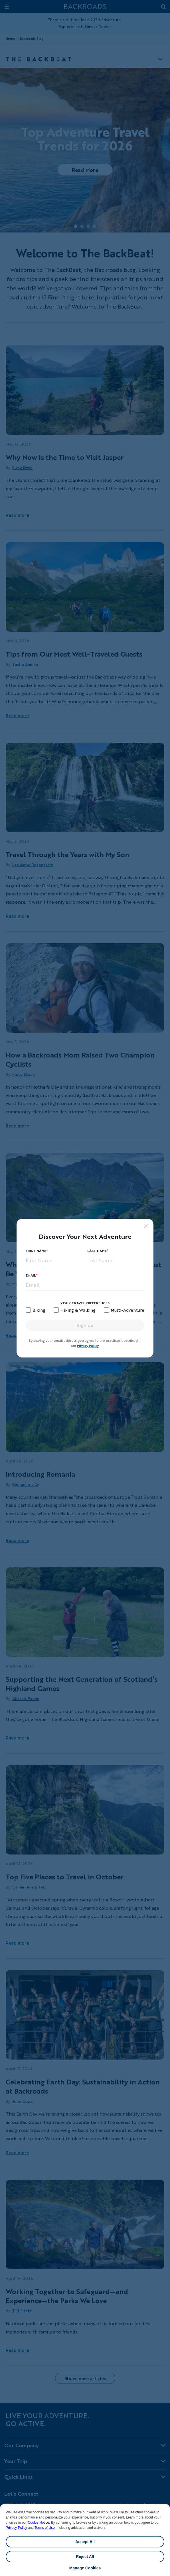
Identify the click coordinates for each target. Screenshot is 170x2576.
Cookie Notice (38, 2523)
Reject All (85, 2556)
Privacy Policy (16, 2528)
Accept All (85, 2541)
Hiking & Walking (78, 1310)
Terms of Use (45, 2528)
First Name (36, 1250)
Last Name (97, 1250)
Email (31, 1275)
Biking (39, 1310)
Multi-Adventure (127, 1310)
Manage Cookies (85, 2568)
